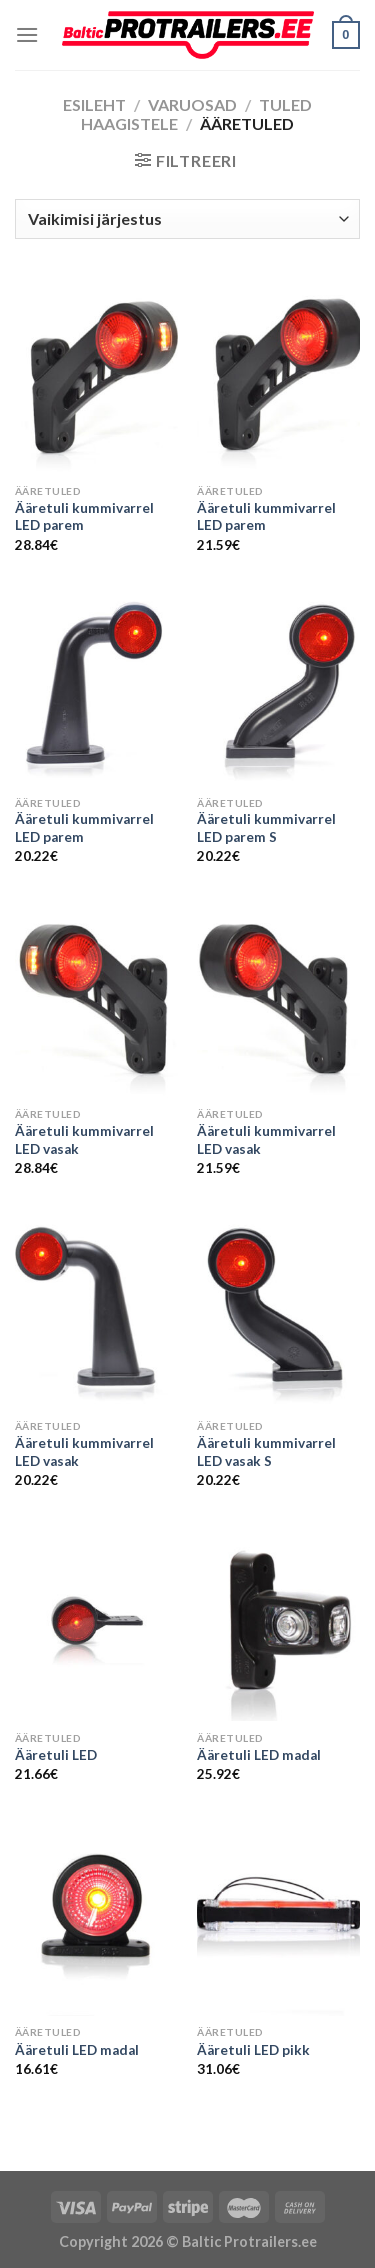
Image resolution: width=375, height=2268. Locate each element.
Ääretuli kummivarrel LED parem (84, 517)
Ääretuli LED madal (259, 1755)
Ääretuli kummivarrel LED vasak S (266, 1452)
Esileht (94, 104)
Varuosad (192, 104)
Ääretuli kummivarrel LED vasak (84, 1140)
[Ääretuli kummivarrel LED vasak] (96, 999)
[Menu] (27, 34)
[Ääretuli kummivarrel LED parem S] (278, 688)
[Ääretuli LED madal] (278, 1623)
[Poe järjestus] (187, 219)
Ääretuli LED (56, 1755)
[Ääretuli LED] (96, 1623)
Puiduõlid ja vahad (67, 2157)
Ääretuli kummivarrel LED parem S (266, 828)
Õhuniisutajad (189, 2157)
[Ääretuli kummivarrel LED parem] (96, 376)
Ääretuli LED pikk (253, 2050)
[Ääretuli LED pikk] (278, 1918)
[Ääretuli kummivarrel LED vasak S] (278, 1311)
